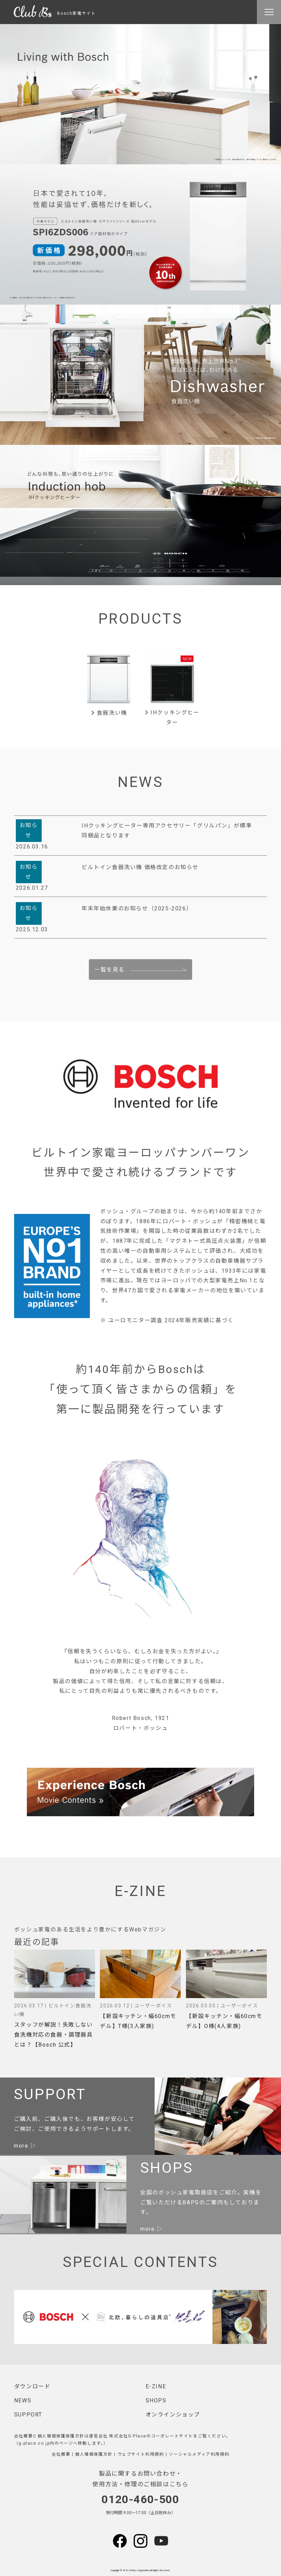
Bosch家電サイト (55, 13)
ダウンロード (32, 2386)
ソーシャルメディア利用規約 (199, 2454)
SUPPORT (28, 2414)
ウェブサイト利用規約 (140, 2454)
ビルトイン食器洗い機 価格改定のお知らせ (140, 867)
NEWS (22, 2400)
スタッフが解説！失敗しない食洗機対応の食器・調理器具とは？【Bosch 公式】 (53, 2034)
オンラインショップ (173, 2414)
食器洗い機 (109, 713)
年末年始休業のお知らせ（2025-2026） (137, 908)
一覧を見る (109, 969)
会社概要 (61, 2454)
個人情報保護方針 (94, 2454)
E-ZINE (156, 2386)
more (21, 2145)
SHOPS (156, 2400)
